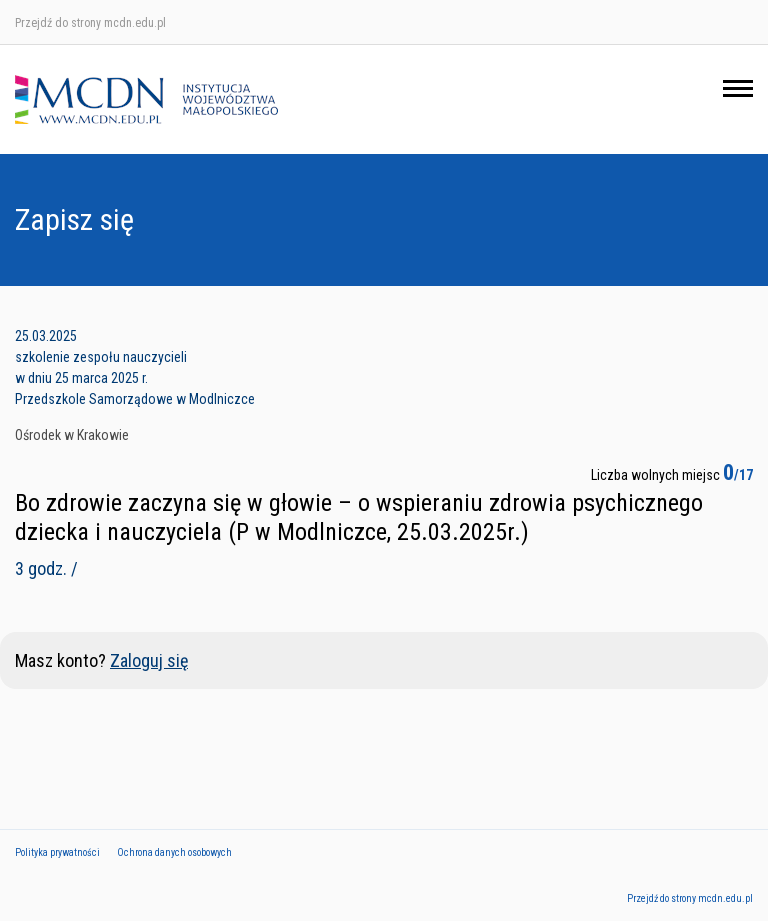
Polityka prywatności (57, 852)
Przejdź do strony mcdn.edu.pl (90, 23)
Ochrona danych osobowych (174, 852)
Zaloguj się (149, 660)
